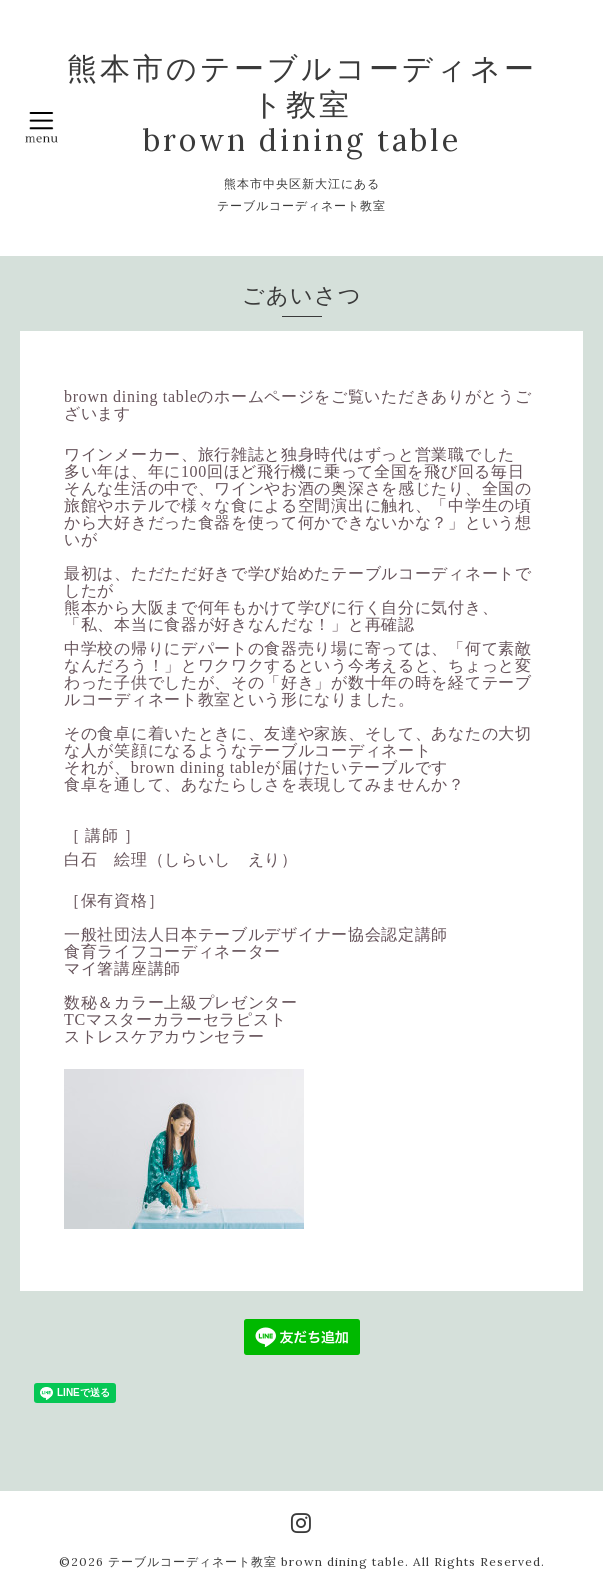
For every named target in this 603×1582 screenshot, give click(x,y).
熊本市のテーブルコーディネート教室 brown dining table (302, 104)
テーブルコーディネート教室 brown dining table (256, 1561)
